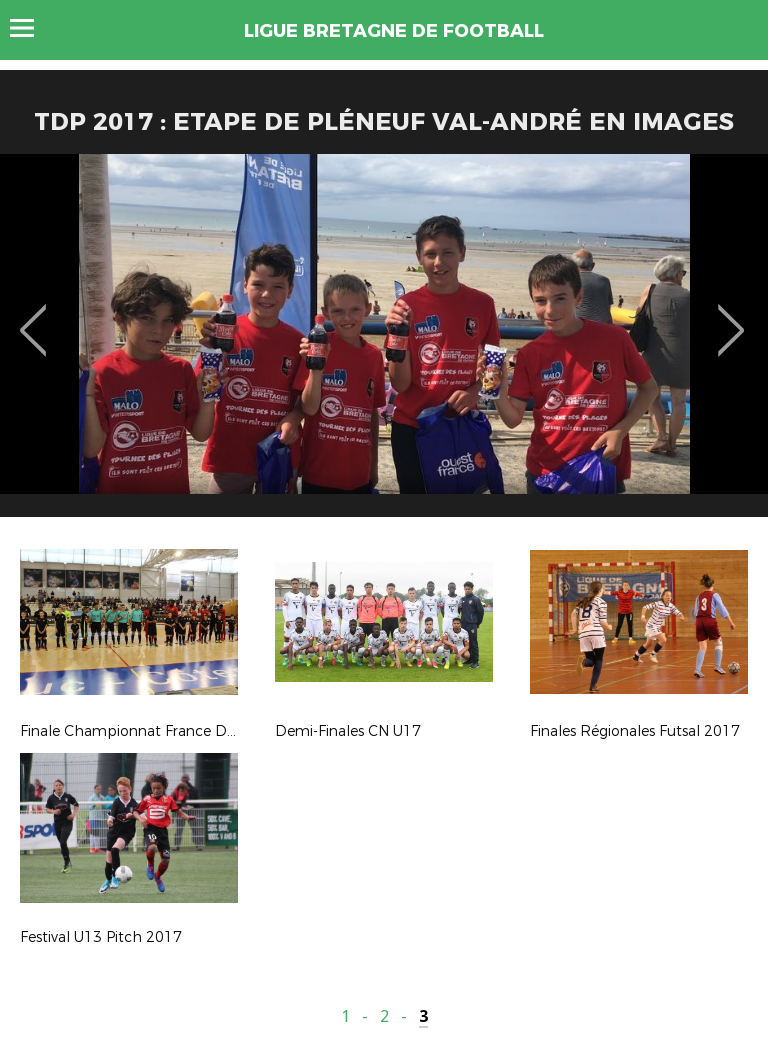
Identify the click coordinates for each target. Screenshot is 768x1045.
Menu (31, 28)
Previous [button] (33, 316)
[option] (384, 343)
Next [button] (731, 316)
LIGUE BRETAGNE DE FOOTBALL (394, 31)
